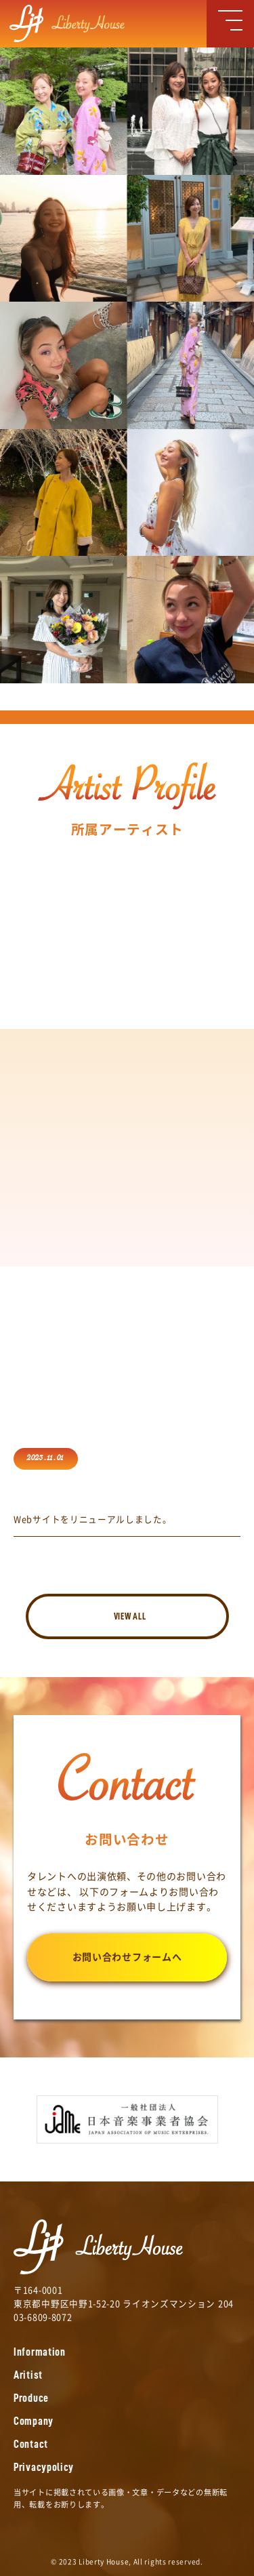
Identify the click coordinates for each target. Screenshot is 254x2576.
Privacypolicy (44, 2467)
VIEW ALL (130, 1616)
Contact (31, 2444)
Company (34, 2421)
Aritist (28, 2375)
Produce (31, 2398)
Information (40, 2352)
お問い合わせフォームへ (127, 1957)
